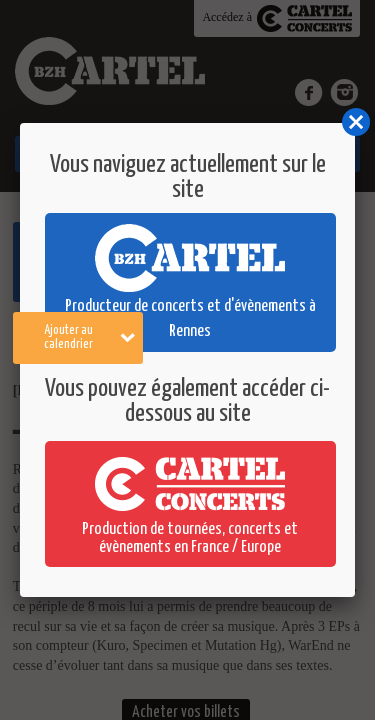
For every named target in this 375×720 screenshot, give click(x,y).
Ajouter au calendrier (89, 337)
